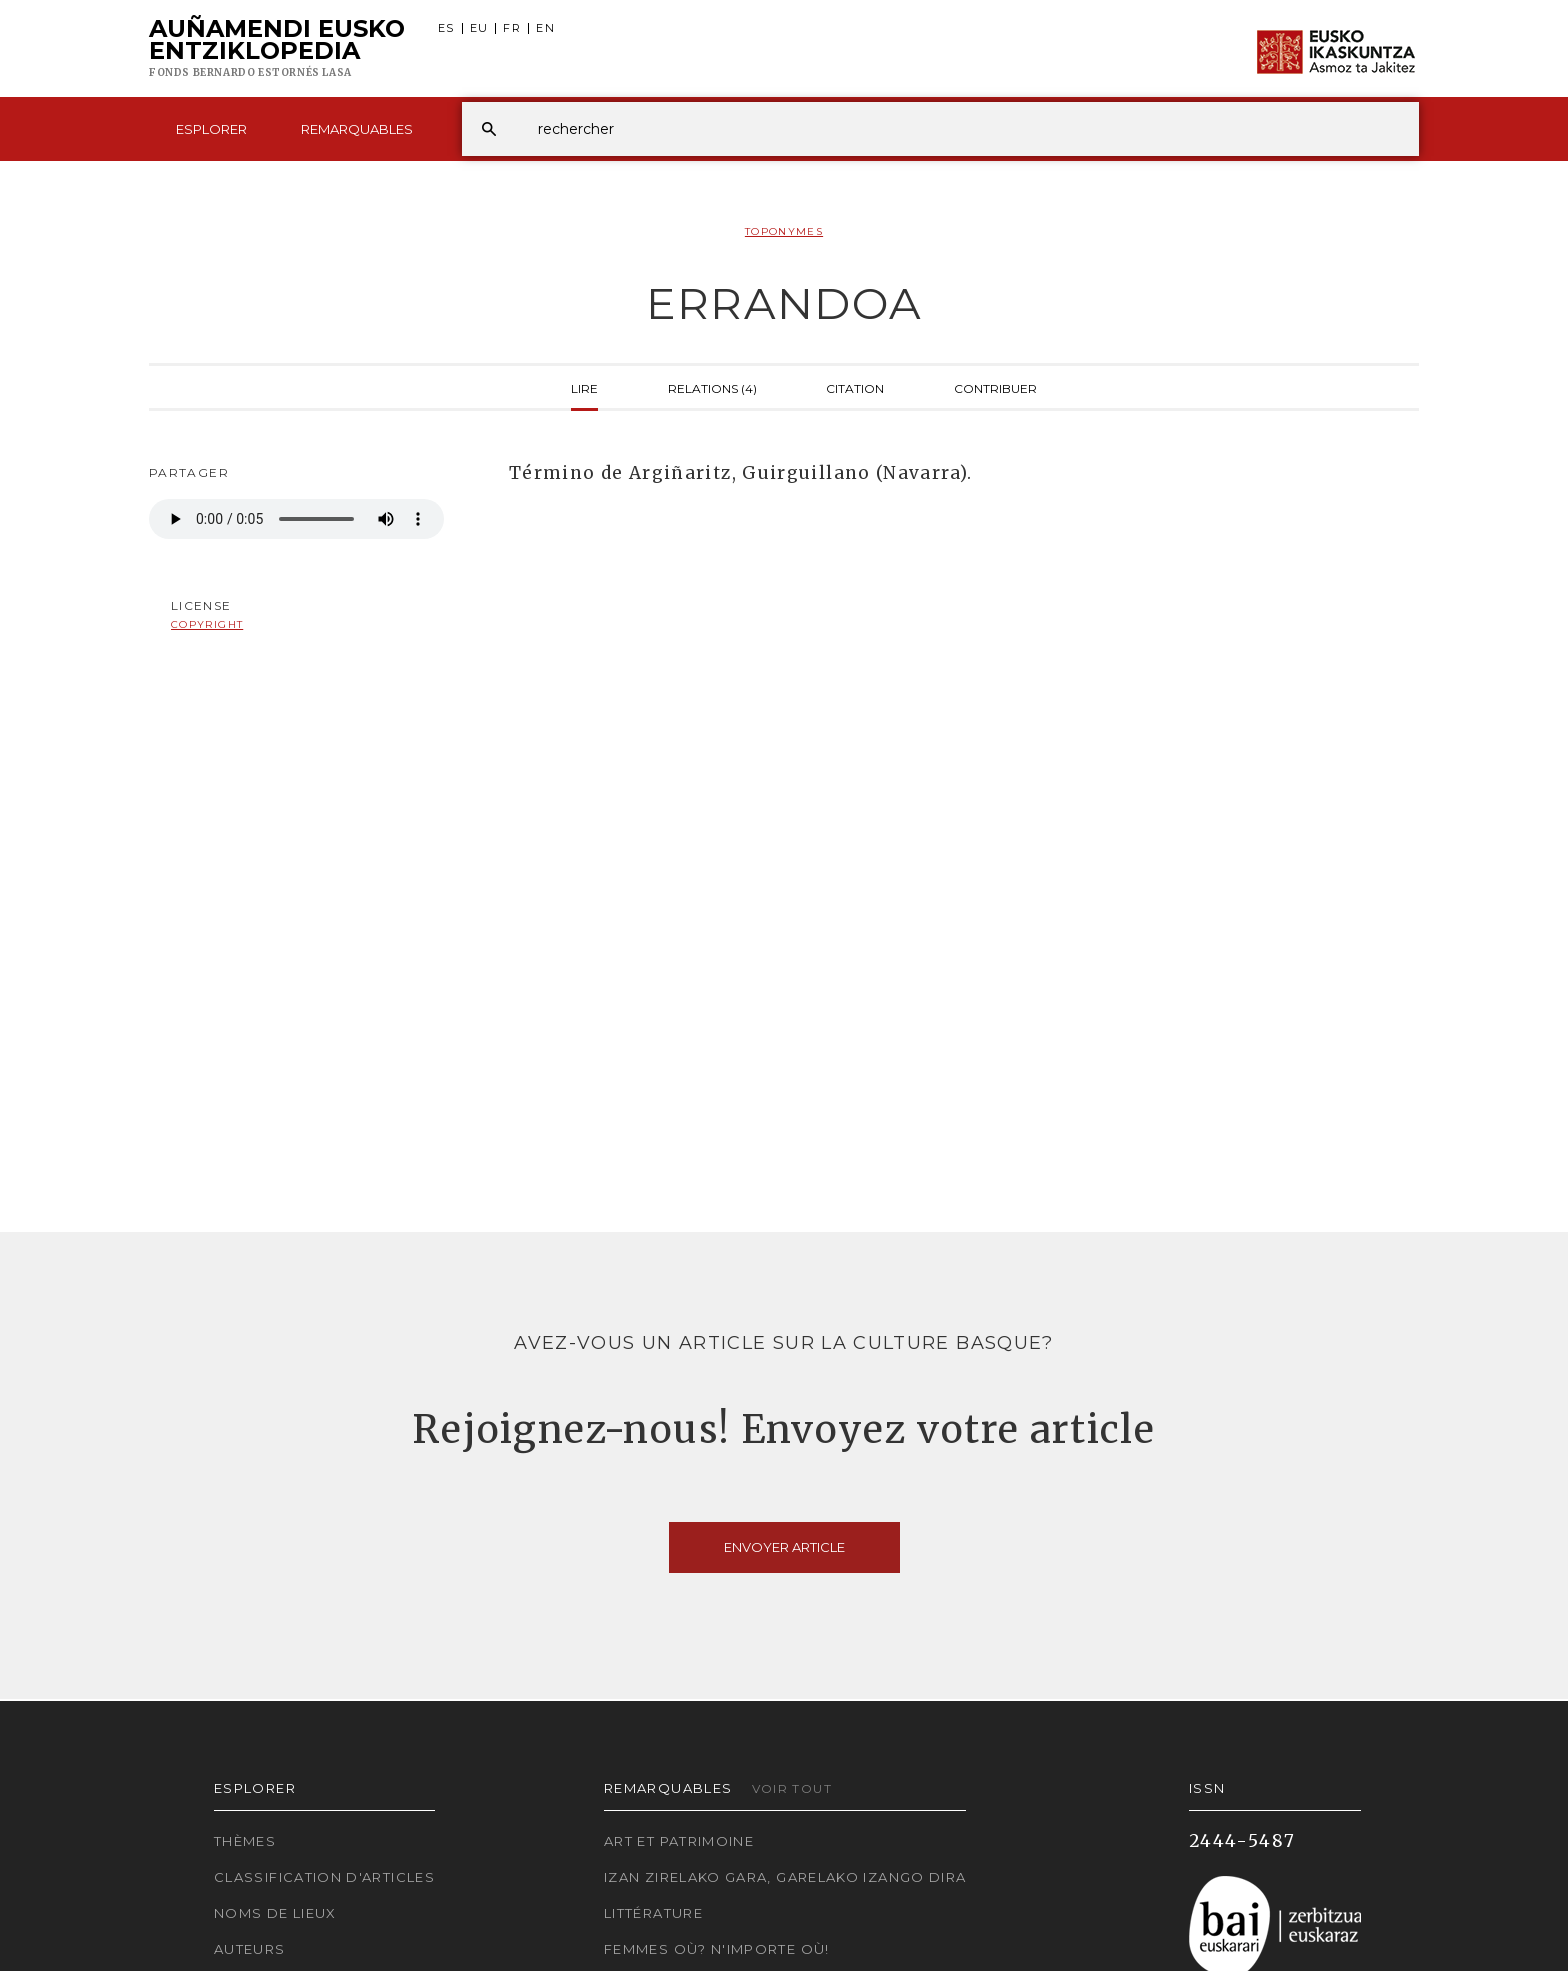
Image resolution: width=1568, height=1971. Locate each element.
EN (545, 28)
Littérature (653, 1913)
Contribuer (995, 387)
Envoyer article (784, 1547)
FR (512, 28)
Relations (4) (712, 387)
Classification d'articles (324, 1877)
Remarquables (357, 129)
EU (479, 28)
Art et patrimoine (679, 1841)
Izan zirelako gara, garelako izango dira (785, 1877)
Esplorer (211, 129)
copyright (207, 624)
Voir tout (792, 1788)
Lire (584, 387)
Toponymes (784, 231)
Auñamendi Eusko (277, 49)
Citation (855, 387)
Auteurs (250, 1949)
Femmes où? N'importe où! (717, 1949)
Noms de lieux (275, 1913)
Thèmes (245, 1841)
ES (446, 28)
